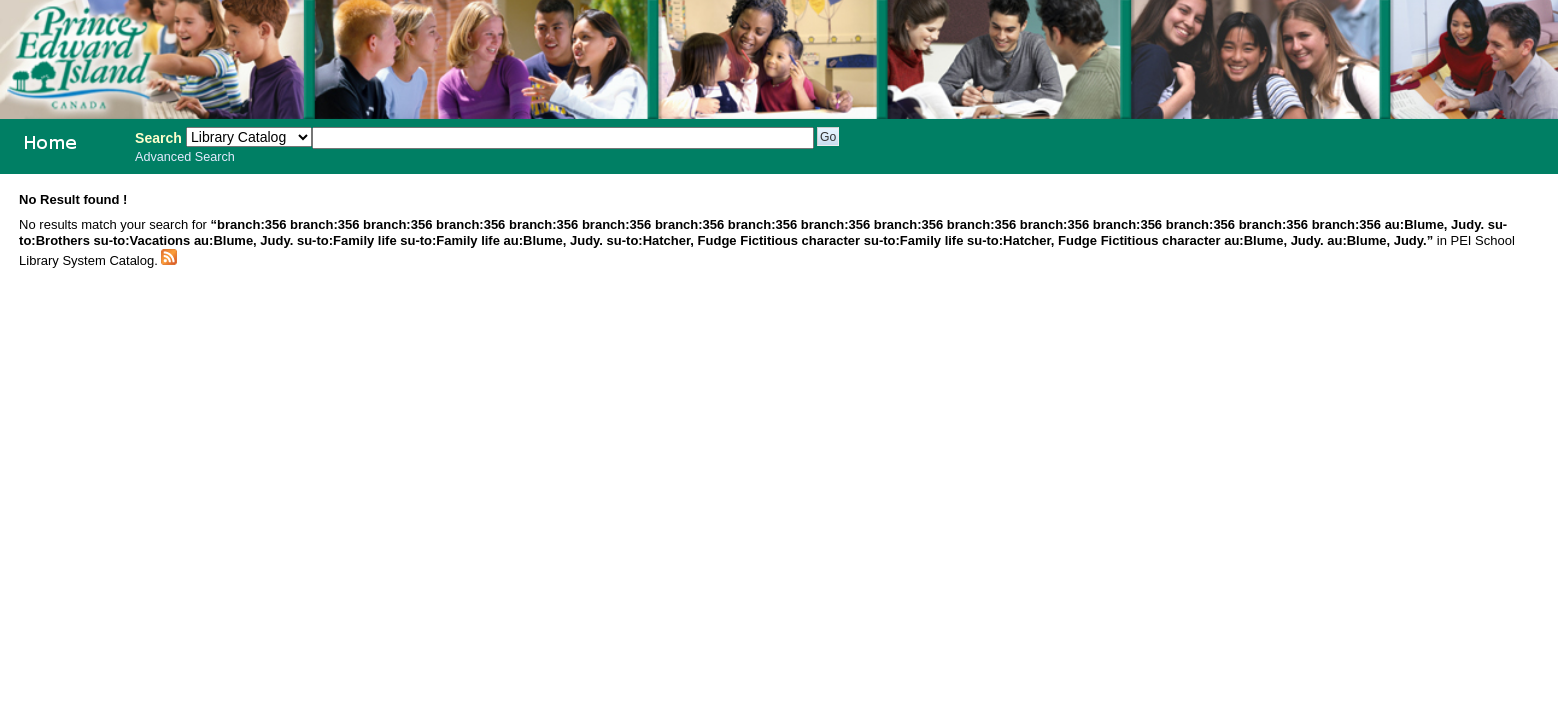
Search (158, 138)
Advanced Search (185, 157)
